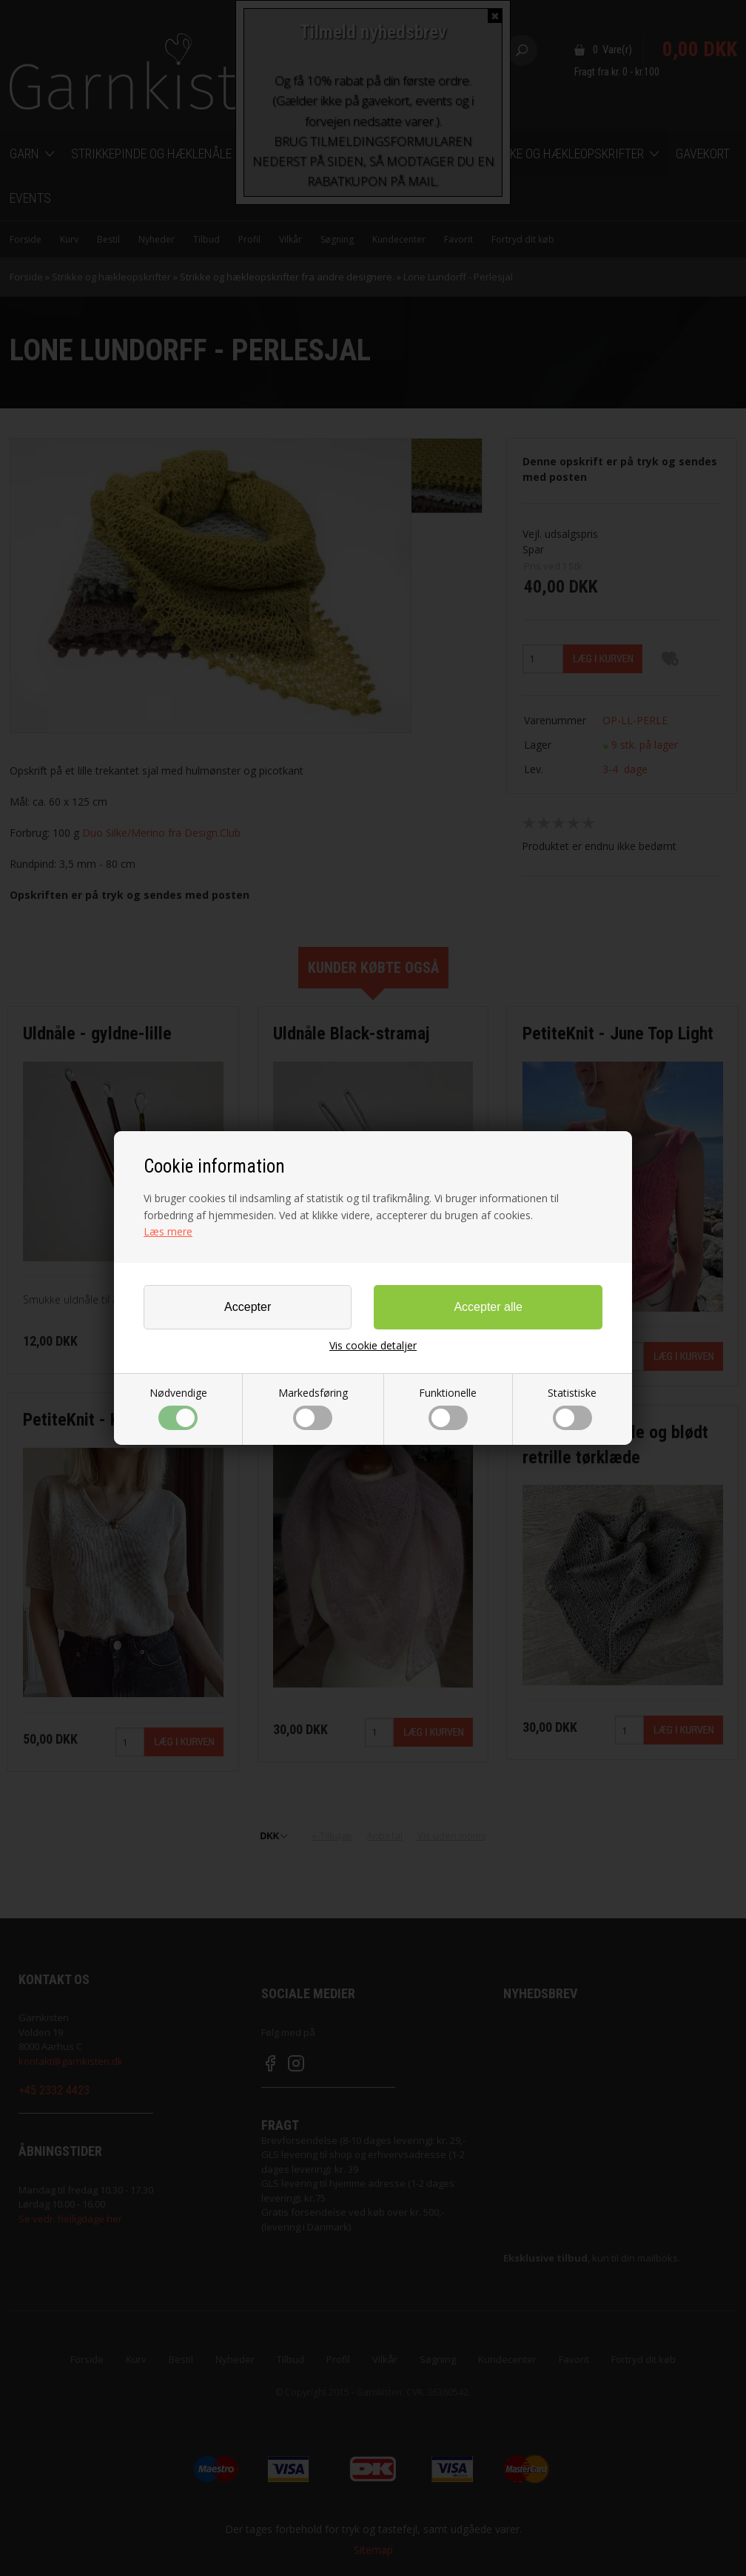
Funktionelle (448, 1408)
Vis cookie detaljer (373, 1346)
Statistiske (572, 1408)
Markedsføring (313, 1408)
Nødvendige (178, 1408)
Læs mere (168, 1231)
